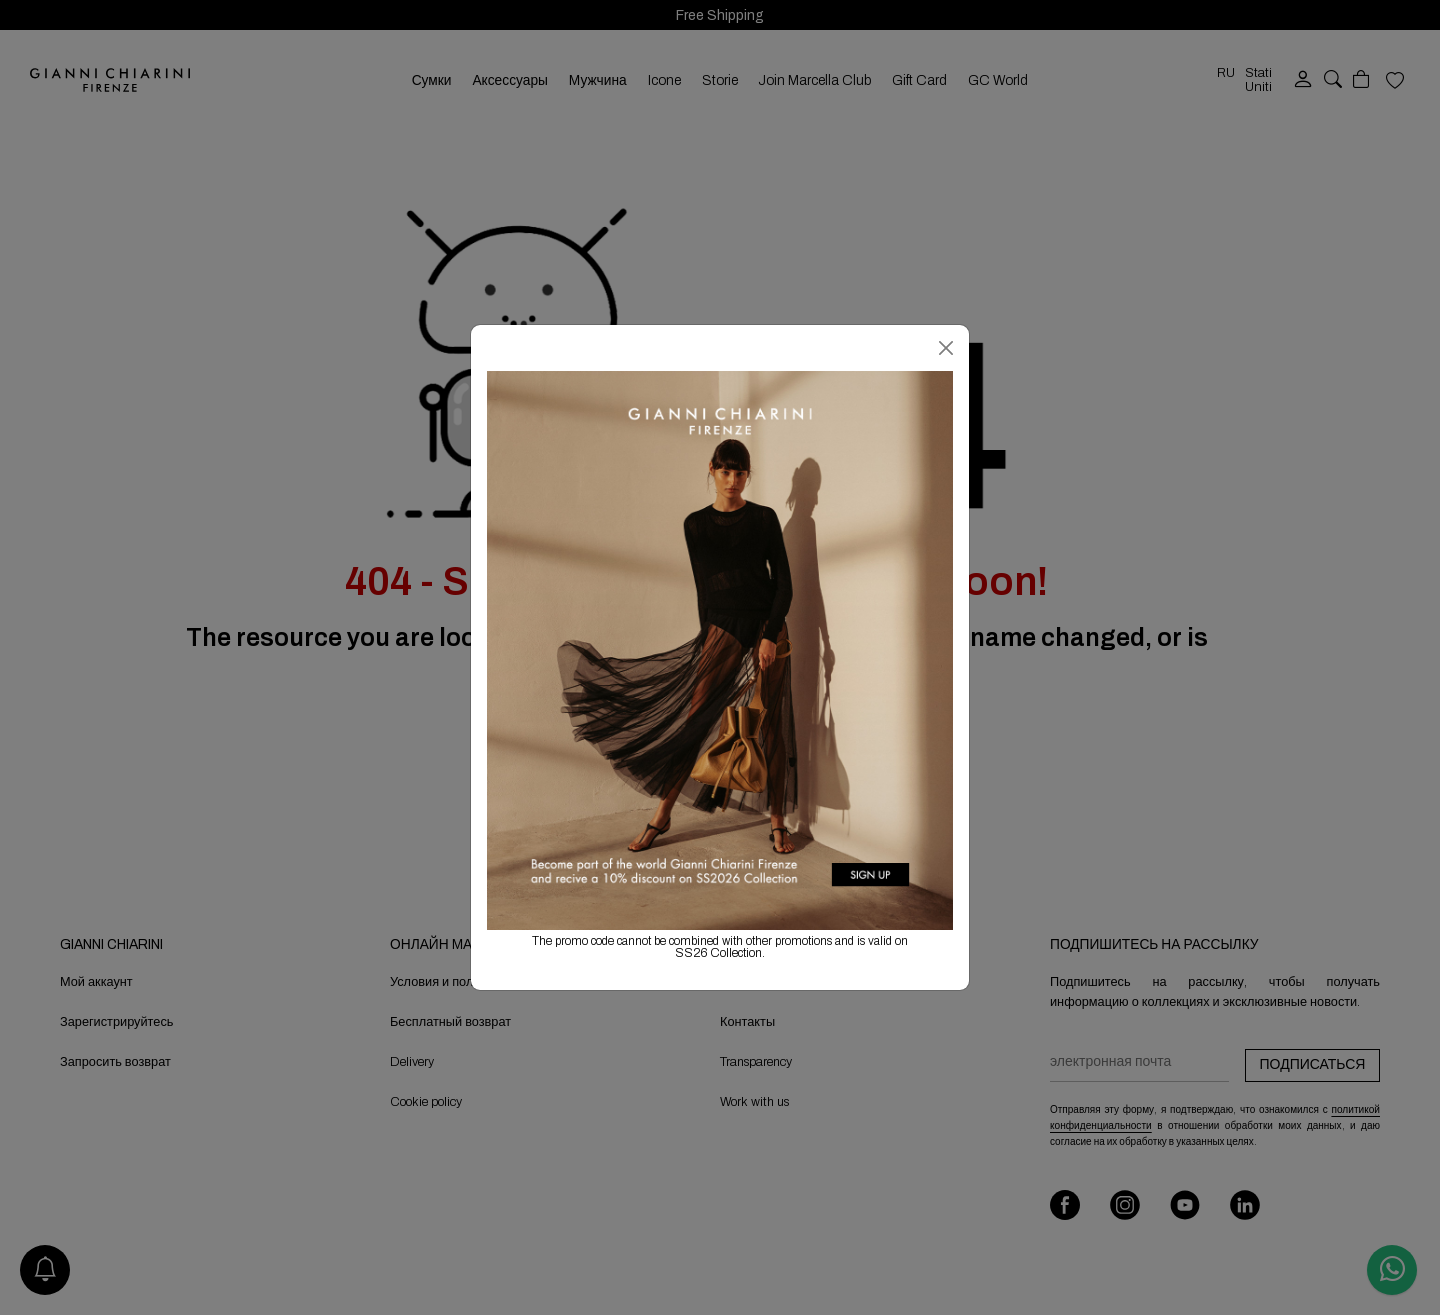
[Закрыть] (946, 348)
